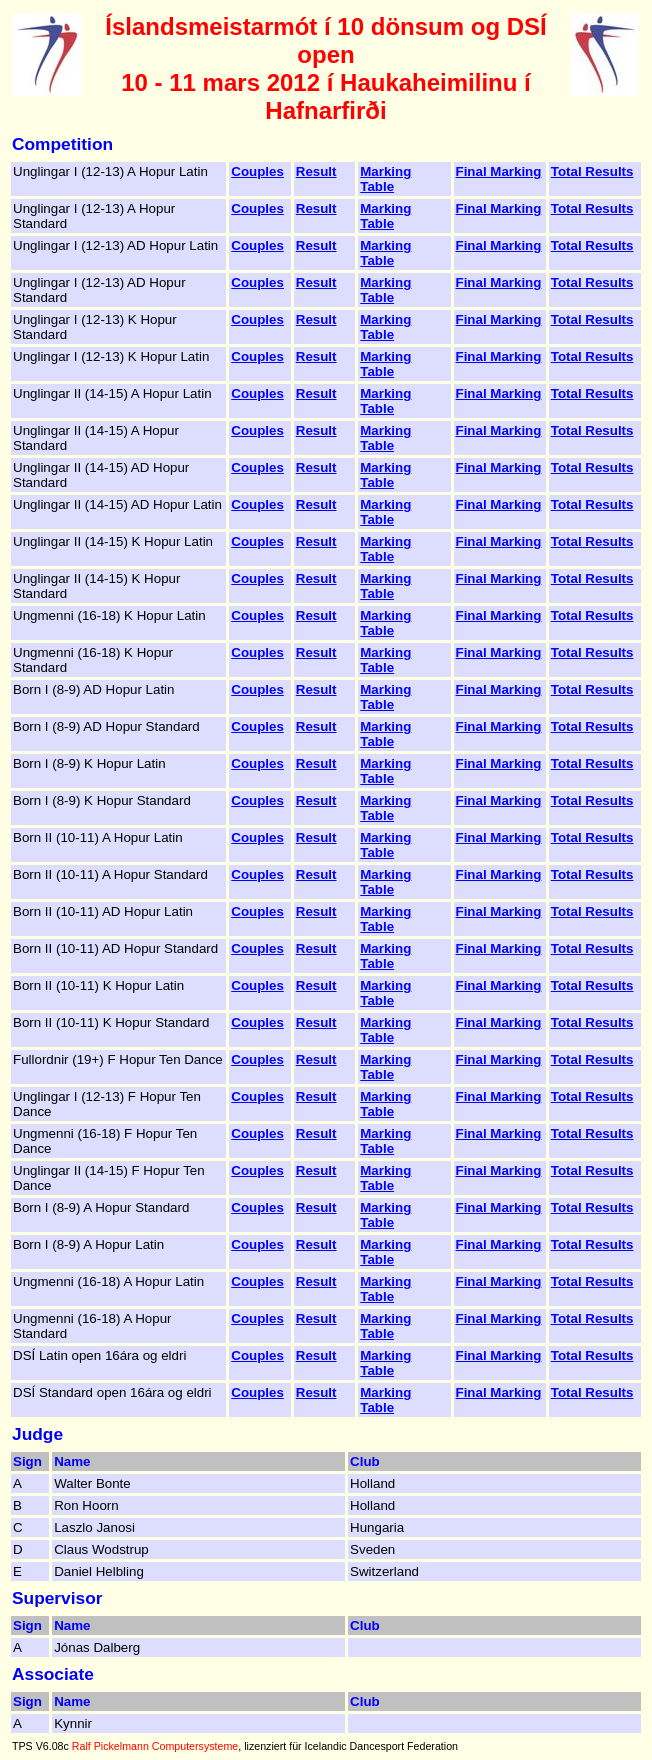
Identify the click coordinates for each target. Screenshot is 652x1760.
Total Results (592, 171)
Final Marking (499, 171)
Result (316, 171)
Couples (257, 171)
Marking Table (385, 179)
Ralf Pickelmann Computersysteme (155, 1746)
